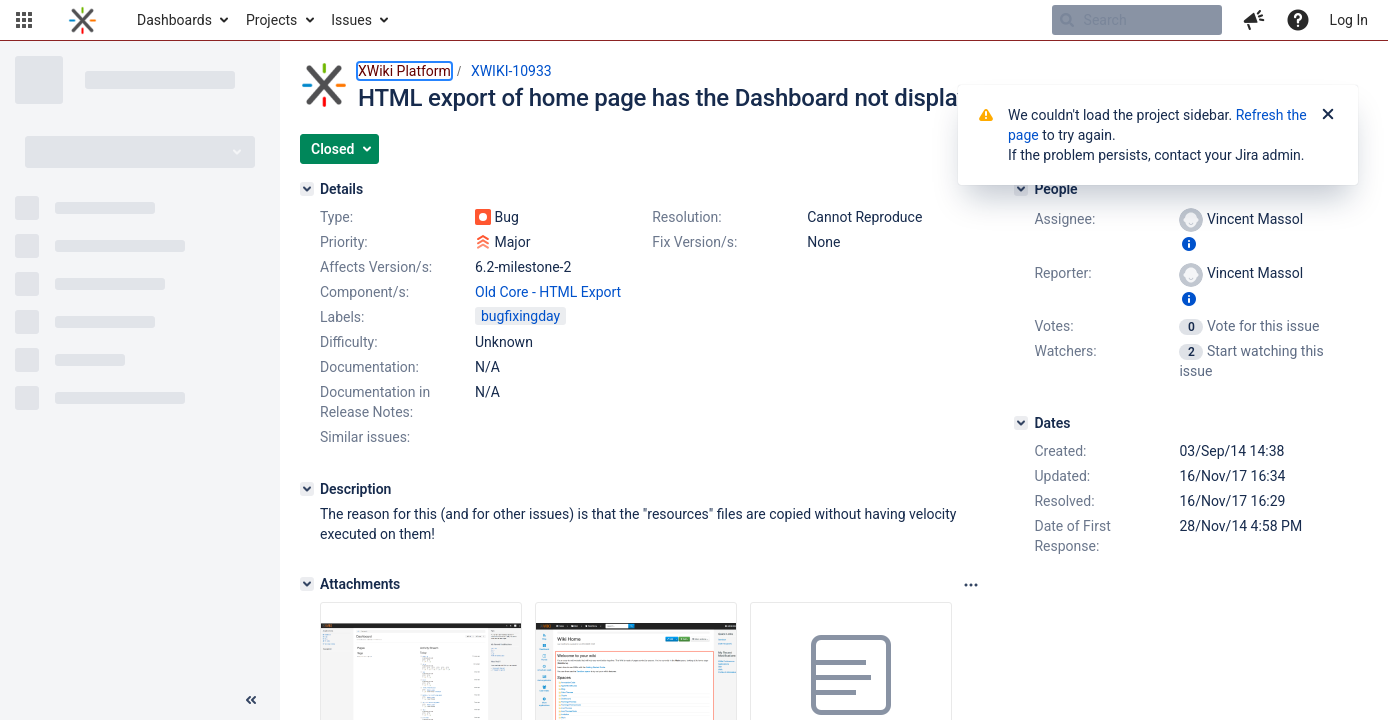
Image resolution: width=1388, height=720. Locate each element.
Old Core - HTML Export (548, 292)
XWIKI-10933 (511, 71)
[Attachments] (307, 584)
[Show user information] (1189, 244)
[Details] (307, 189)
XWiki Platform (404, 71)
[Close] (1328, 115)
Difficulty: (349, 342)
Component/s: (364, 292)
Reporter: (1062, 273)
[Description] (307, 489)
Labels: (342, 317)
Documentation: (369, 367)
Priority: (344, 242)
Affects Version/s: (376, 267)
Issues (351, 20)
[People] (1021, 189)
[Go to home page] (82, 20)
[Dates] (1021, 423)
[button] (24, 20)
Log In (1349, 20)
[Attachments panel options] (971, 585)
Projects (271, 20)
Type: (336, 217)
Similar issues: (365, 437)
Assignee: (1064, 219)
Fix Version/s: (694, 242)
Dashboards (174, 20)
